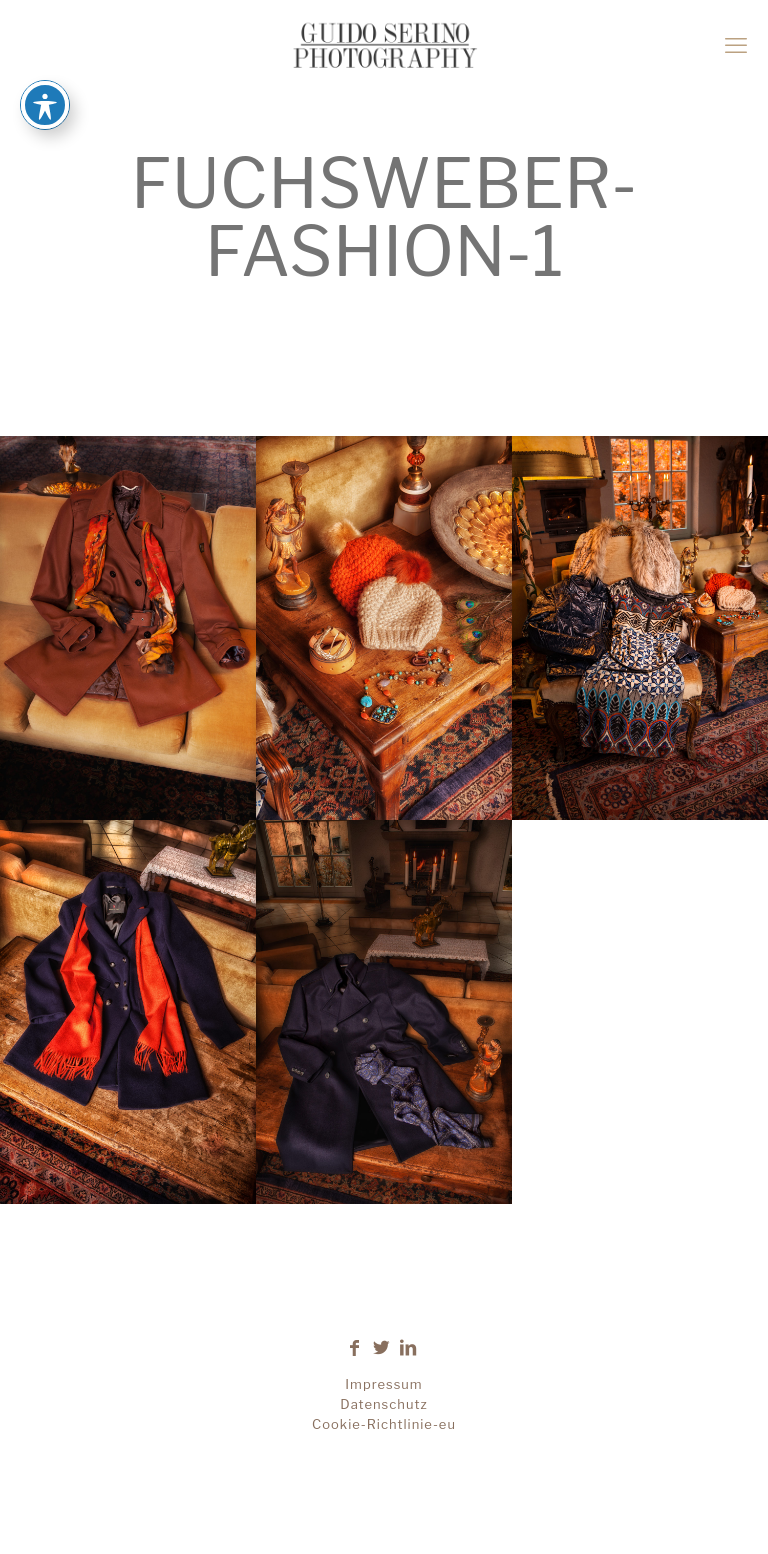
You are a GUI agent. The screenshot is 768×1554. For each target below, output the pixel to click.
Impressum (383, 1384)
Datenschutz (383, 1404)
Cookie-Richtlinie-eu (384, 1424)
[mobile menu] (736, 45)
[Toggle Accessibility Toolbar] (45, 74)
